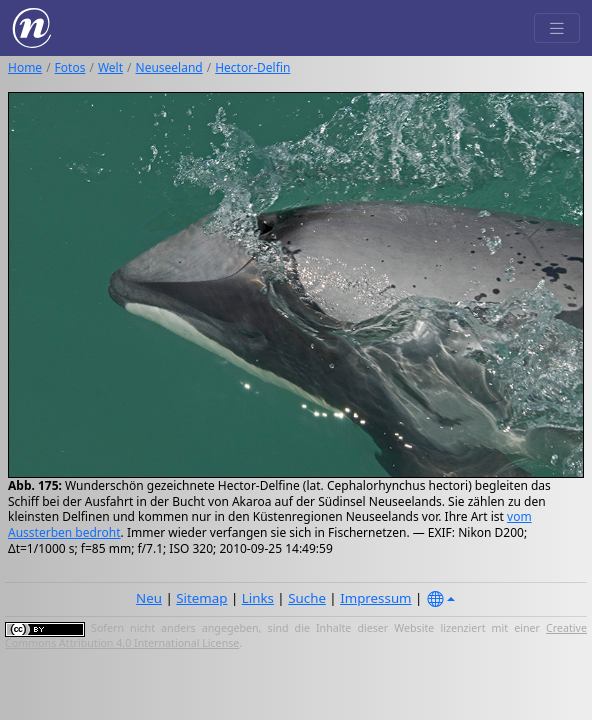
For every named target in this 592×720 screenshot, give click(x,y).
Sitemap (201, 598)
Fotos (70, 67)
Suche (307, 598)
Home (25, 67)
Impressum (375, 598)
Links (258, 598)
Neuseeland (169, 67)
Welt (110, 67)
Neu (149, 598)
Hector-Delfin (252, 67)
